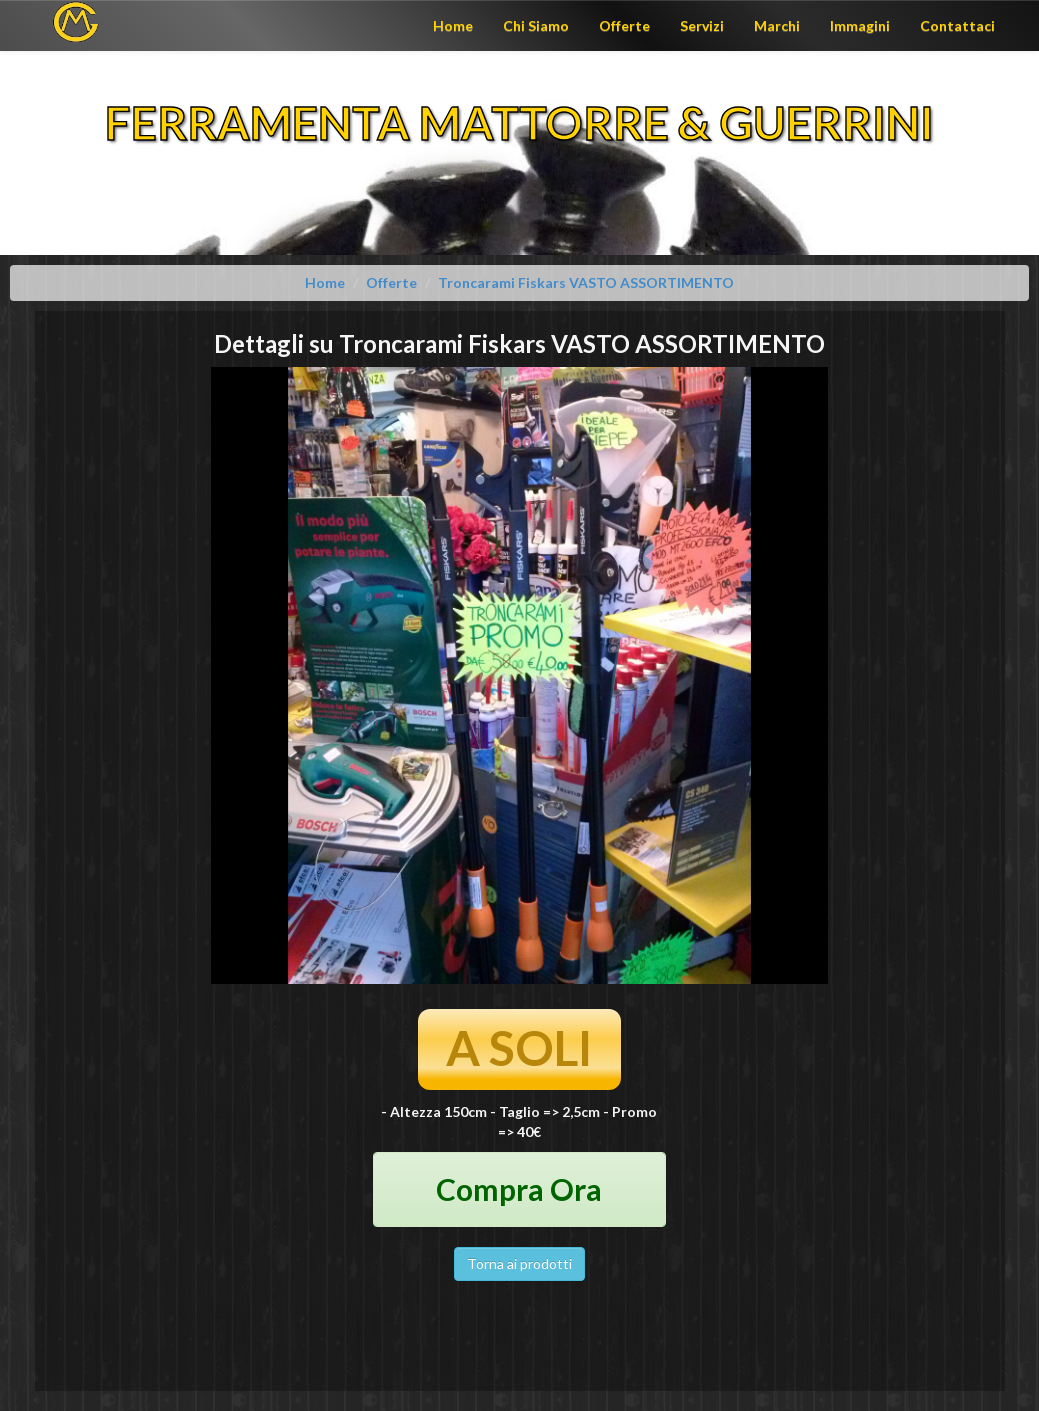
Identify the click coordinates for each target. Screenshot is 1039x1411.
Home (453, 25)
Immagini (860, 25)
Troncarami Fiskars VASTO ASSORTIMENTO (586, 282)
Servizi (702, 25)
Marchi (777, 25)
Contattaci (957, 25)
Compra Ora (519, 1189)
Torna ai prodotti (519, 1263)
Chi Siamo (536, 25)
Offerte (624, 25)
